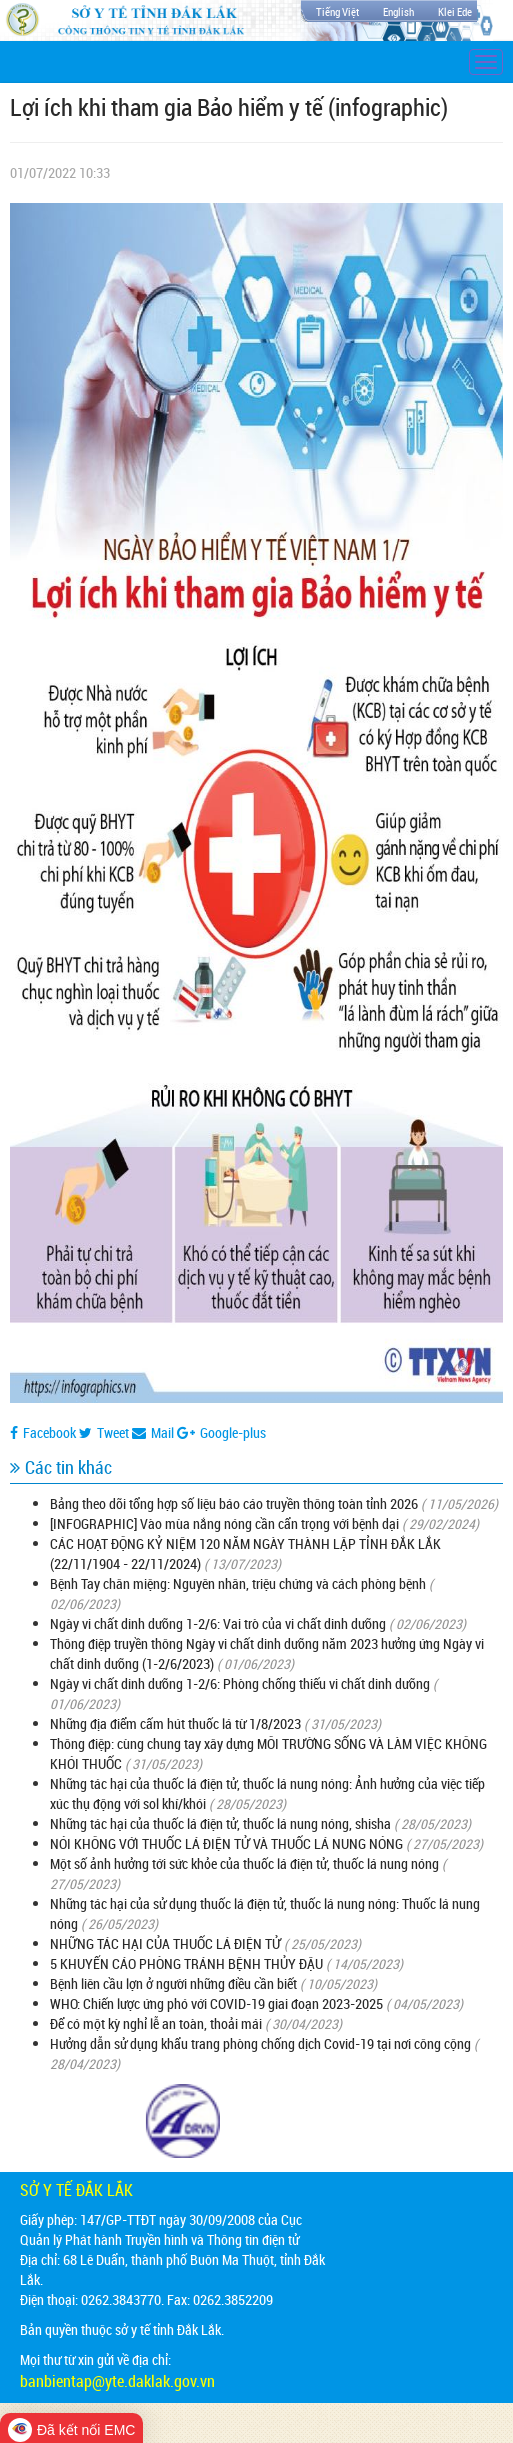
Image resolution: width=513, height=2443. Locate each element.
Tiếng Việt (337, 11)
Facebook (43, 1432)
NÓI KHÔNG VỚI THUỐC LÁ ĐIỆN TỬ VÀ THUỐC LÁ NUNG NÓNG (226, 1843)
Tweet (104, 1432)
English (398, 11)
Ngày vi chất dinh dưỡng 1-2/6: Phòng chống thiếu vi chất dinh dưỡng (240, 1683)
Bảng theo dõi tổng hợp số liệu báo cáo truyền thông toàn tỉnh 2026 (234, 1503)
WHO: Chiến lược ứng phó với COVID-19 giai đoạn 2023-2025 (216, 2003)
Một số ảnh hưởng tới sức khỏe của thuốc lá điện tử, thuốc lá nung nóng (244, 1863)
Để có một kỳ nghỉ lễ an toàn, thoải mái (156, 2023)
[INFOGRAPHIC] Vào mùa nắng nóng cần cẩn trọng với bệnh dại (224, 1523)
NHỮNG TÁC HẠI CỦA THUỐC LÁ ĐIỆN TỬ (165, 1943)
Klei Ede (455, 11)
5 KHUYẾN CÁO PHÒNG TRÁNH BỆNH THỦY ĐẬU (186, 1963)
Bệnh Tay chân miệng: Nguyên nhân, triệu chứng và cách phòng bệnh (238, 1583)
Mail (153, 1432)
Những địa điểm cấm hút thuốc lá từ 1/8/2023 (175, 1723)
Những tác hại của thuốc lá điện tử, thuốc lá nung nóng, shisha (220, 1823)
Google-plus (221, 1432)
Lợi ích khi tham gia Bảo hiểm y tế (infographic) (229, 107)
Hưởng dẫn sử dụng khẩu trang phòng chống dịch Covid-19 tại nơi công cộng (260, 2043)
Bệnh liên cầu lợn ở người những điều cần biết (173, 1983)
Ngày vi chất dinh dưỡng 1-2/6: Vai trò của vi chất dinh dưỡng (218, 1623)
